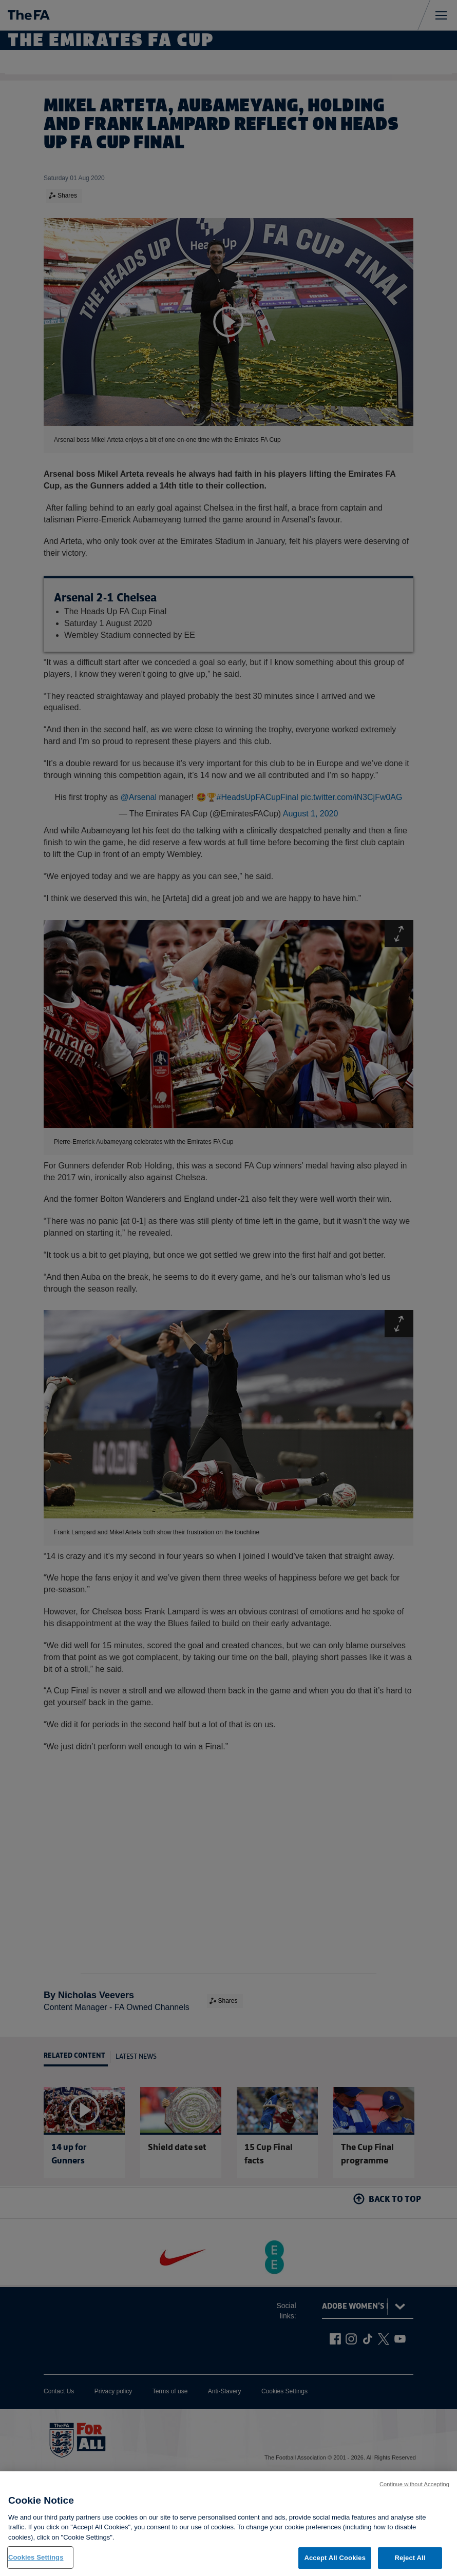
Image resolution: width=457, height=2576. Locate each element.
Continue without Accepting (414, 2492)
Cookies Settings (36, 2565)
